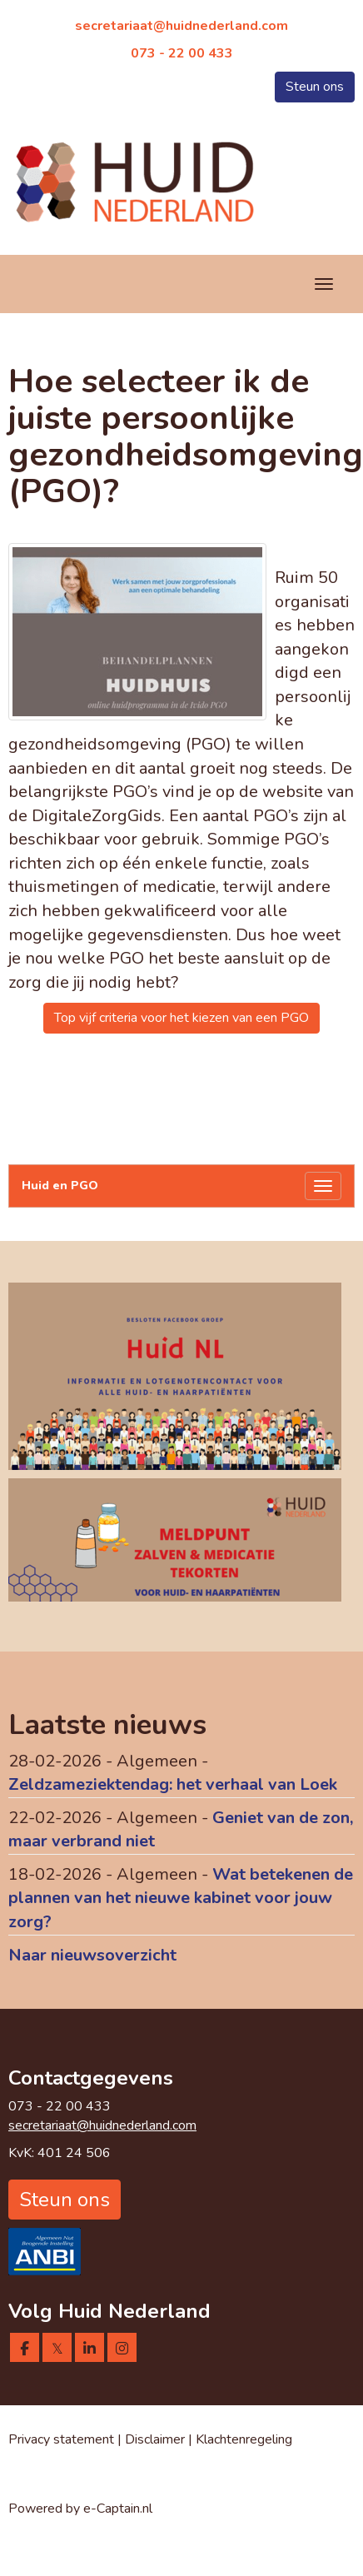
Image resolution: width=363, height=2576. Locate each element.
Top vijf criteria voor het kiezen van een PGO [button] (181, 1018)
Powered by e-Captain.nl (80, 2508)
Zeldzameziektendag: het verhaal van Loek (172, 1784)
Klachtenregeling (244, 2439)
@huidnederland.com (181, 26)
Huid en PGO (60, 1185)
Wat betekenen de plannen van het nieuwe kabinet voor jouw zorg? (180, 1898)
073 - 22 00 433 (182, 53)
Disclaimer (156, 2439)
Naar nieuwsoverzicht (92, 1955)
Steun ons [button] (315, 86)
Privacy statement (61, 2439)
